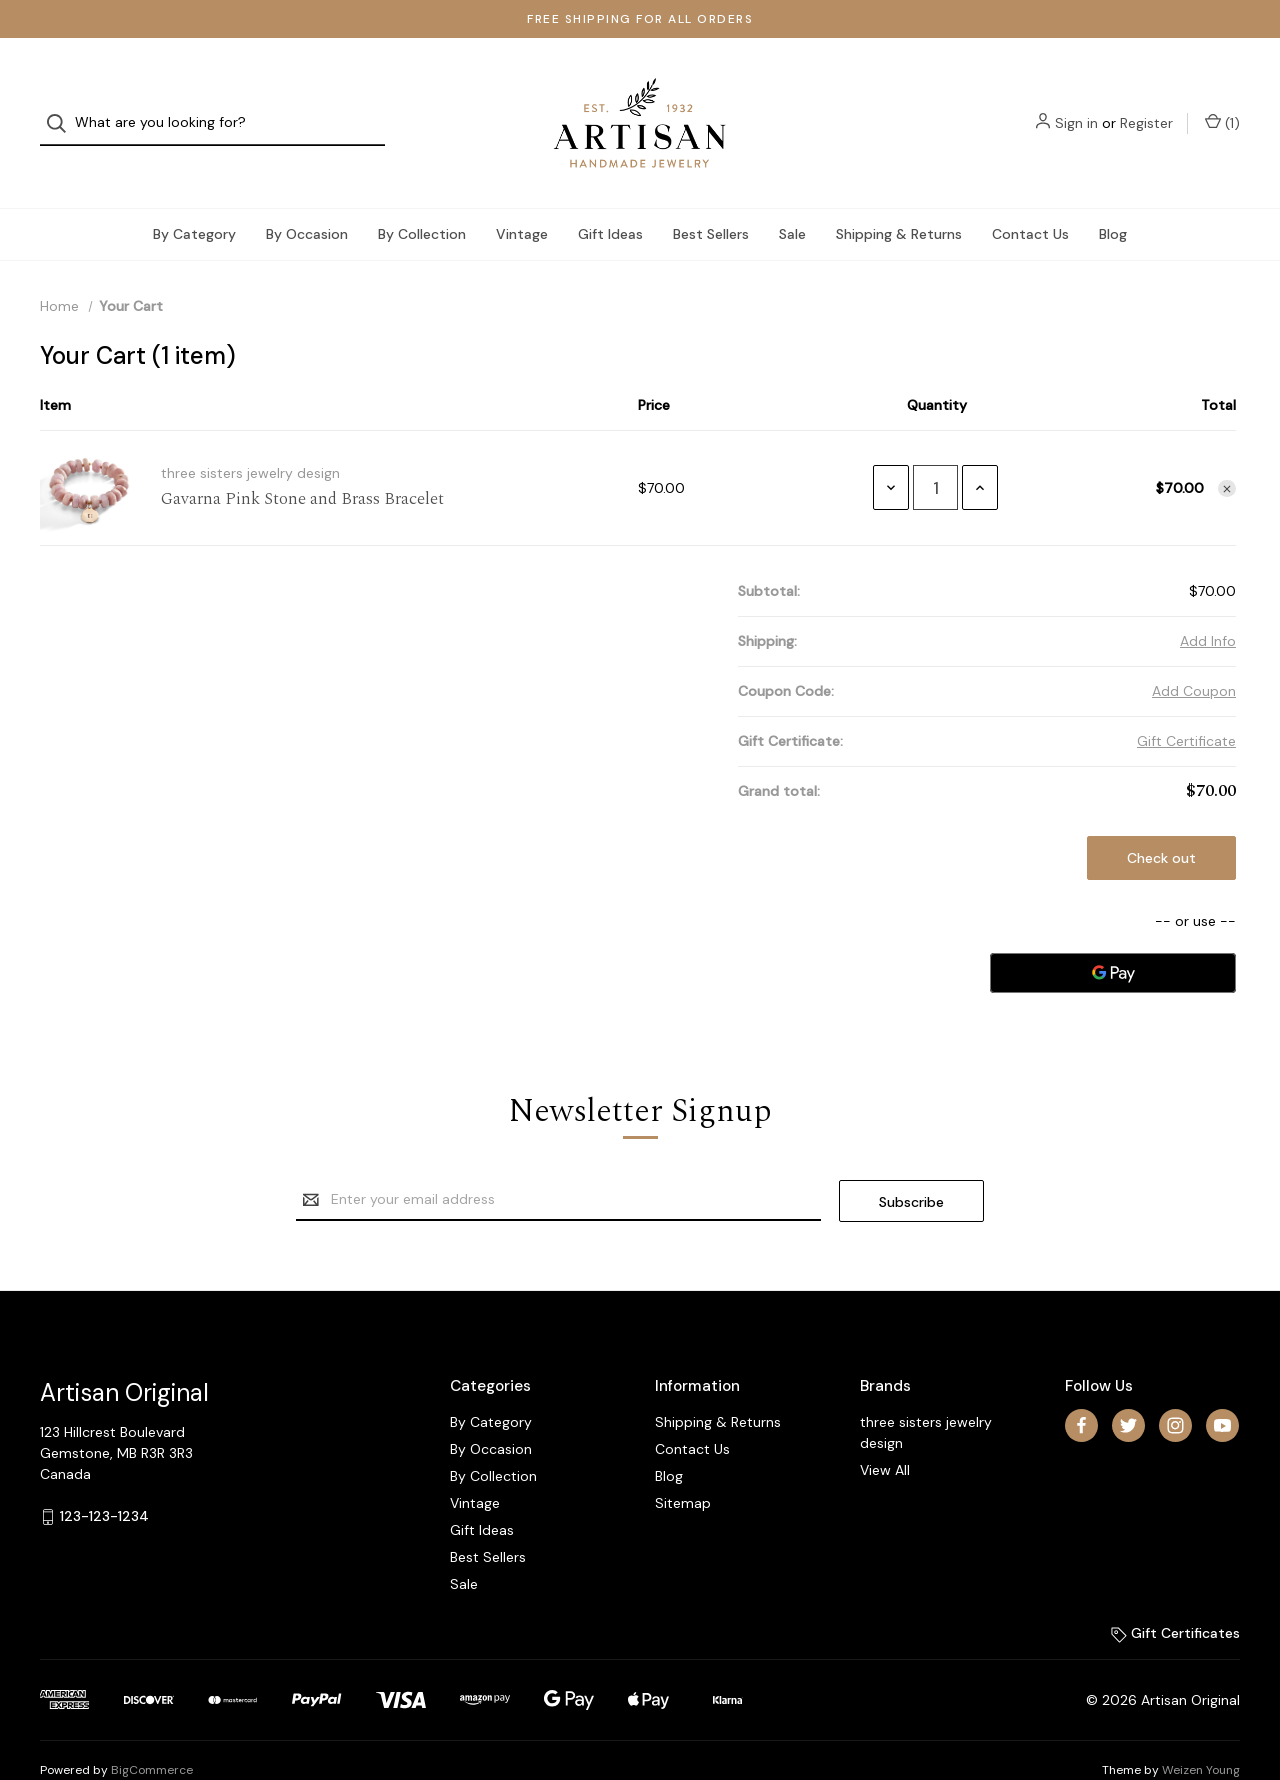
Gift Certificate (1186, 701)
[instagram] (1175, 1384)
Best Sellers (711, 194)
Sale (792, 194)
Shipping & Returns (899, 194)
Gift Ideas (610, 194)
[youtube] (1222, 1384)
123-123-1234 (104, 1475)
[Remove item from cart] (1227, 449)
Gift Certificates (1175, 1592)
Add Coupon (1194, 651)
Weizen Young (1201, 1729)
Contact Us (1030, 194)
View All (885, 1429)
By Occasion (307, 194)
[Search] (62, 103)
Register (1146, 103)
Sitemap (683, 1462)
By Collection (422, 194)
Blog (1113, 194)
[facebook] (1081, 1384)
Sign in (1076, 103)
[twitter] (1128, 1384)
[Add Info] (1208, 601)
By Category (194, 194)
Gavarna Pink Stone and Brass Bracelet (302, 459)
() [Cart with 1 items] (1222, 103)
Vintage (522, 194)
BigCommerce (152, 1729)
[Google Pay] (1113, 933)
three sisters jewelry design (926, 1391)
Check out (1161, 818)
